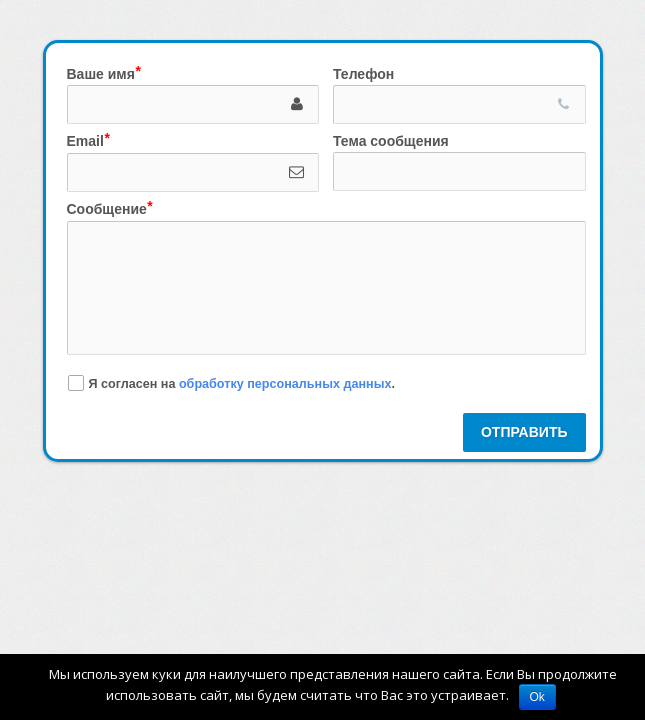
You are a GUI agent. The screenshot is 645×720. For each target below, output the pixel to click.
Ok (537, 697)
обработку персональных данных (285, 383)
